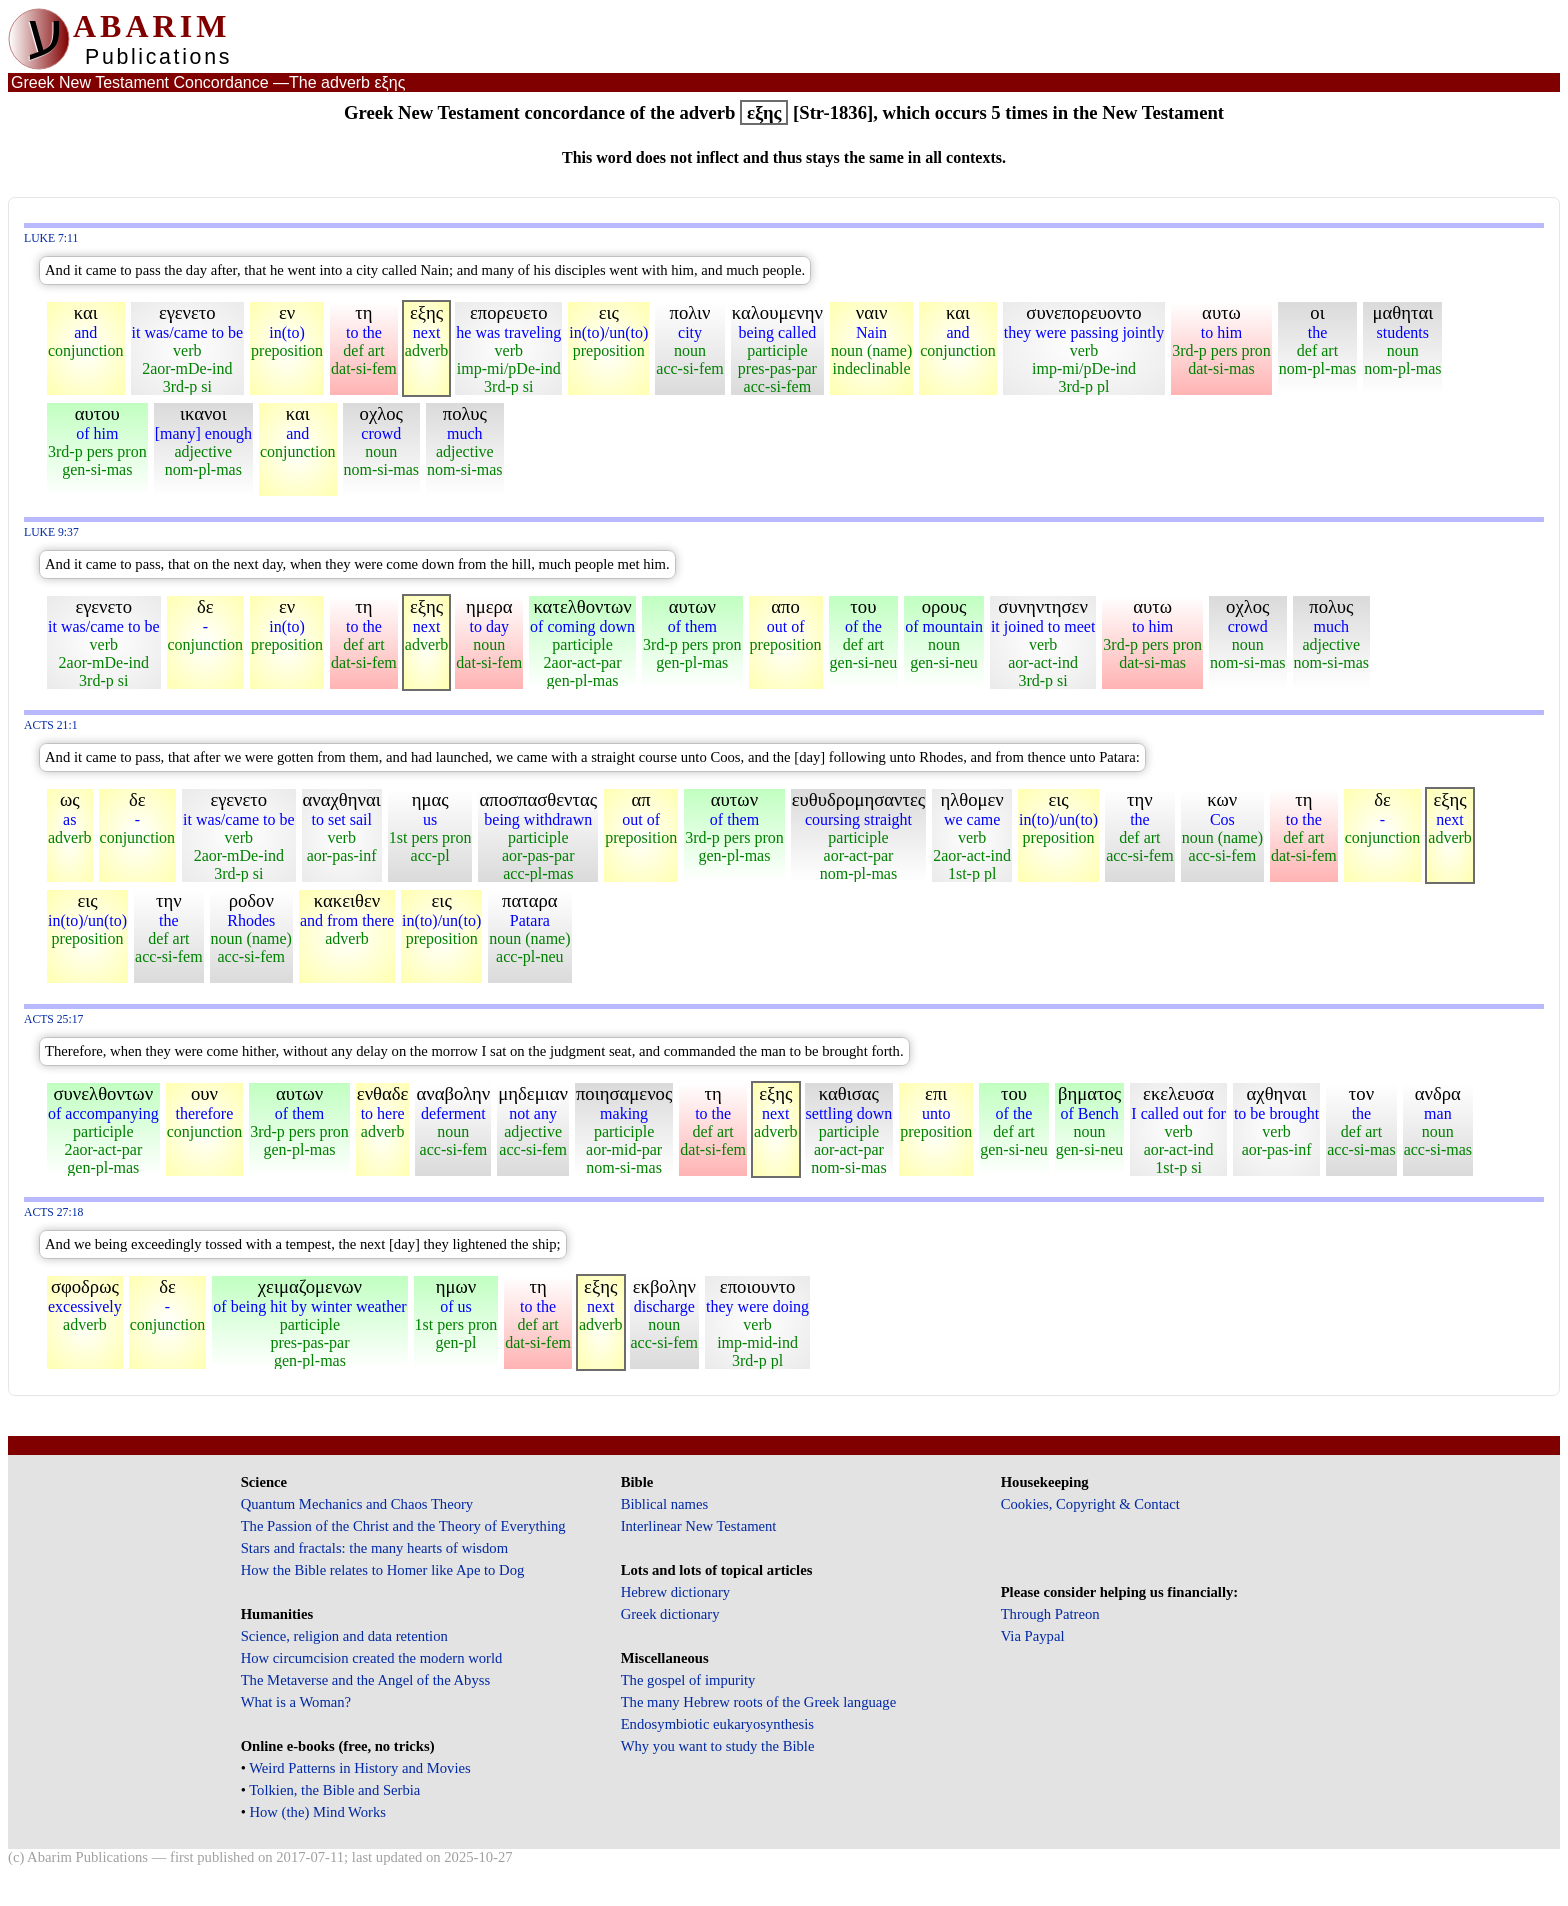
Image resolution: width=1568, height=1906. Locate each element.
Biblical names (665, 1504)
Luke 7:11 (51, 238)
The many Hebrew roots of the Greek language (759, 1702)
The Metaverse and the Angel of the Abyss (366, 1680)
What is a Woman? (296, 1702)
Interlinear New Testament (699, 1526)
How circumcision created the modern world (372, 1658)
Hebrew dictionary (675, 1592)
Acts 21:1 (51, 725)
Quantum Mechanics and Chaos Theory (357, 1504)
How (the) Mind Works (317, 1812)
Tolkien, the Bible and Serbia (334, 1790)
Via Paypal (1033, 1636)
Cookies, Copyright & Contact (1090, 1504)
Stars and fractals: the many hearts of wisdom (374, 1548)
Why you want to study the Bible (718, 1746)
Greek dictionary (670, 1614)
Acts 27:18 (53, 1212)
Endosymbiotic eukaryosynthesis (717, 1724)
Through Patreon (1050, 1614)
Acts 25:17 (53, 1019)
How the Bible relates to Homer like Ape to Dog (383, 1570)
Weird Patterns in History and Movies (359, 1768)
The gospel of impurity (688, 1680)
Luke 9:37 (51, 532)
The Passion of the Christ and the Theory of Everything (403, 1526)
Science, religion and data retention (344, 1636)
